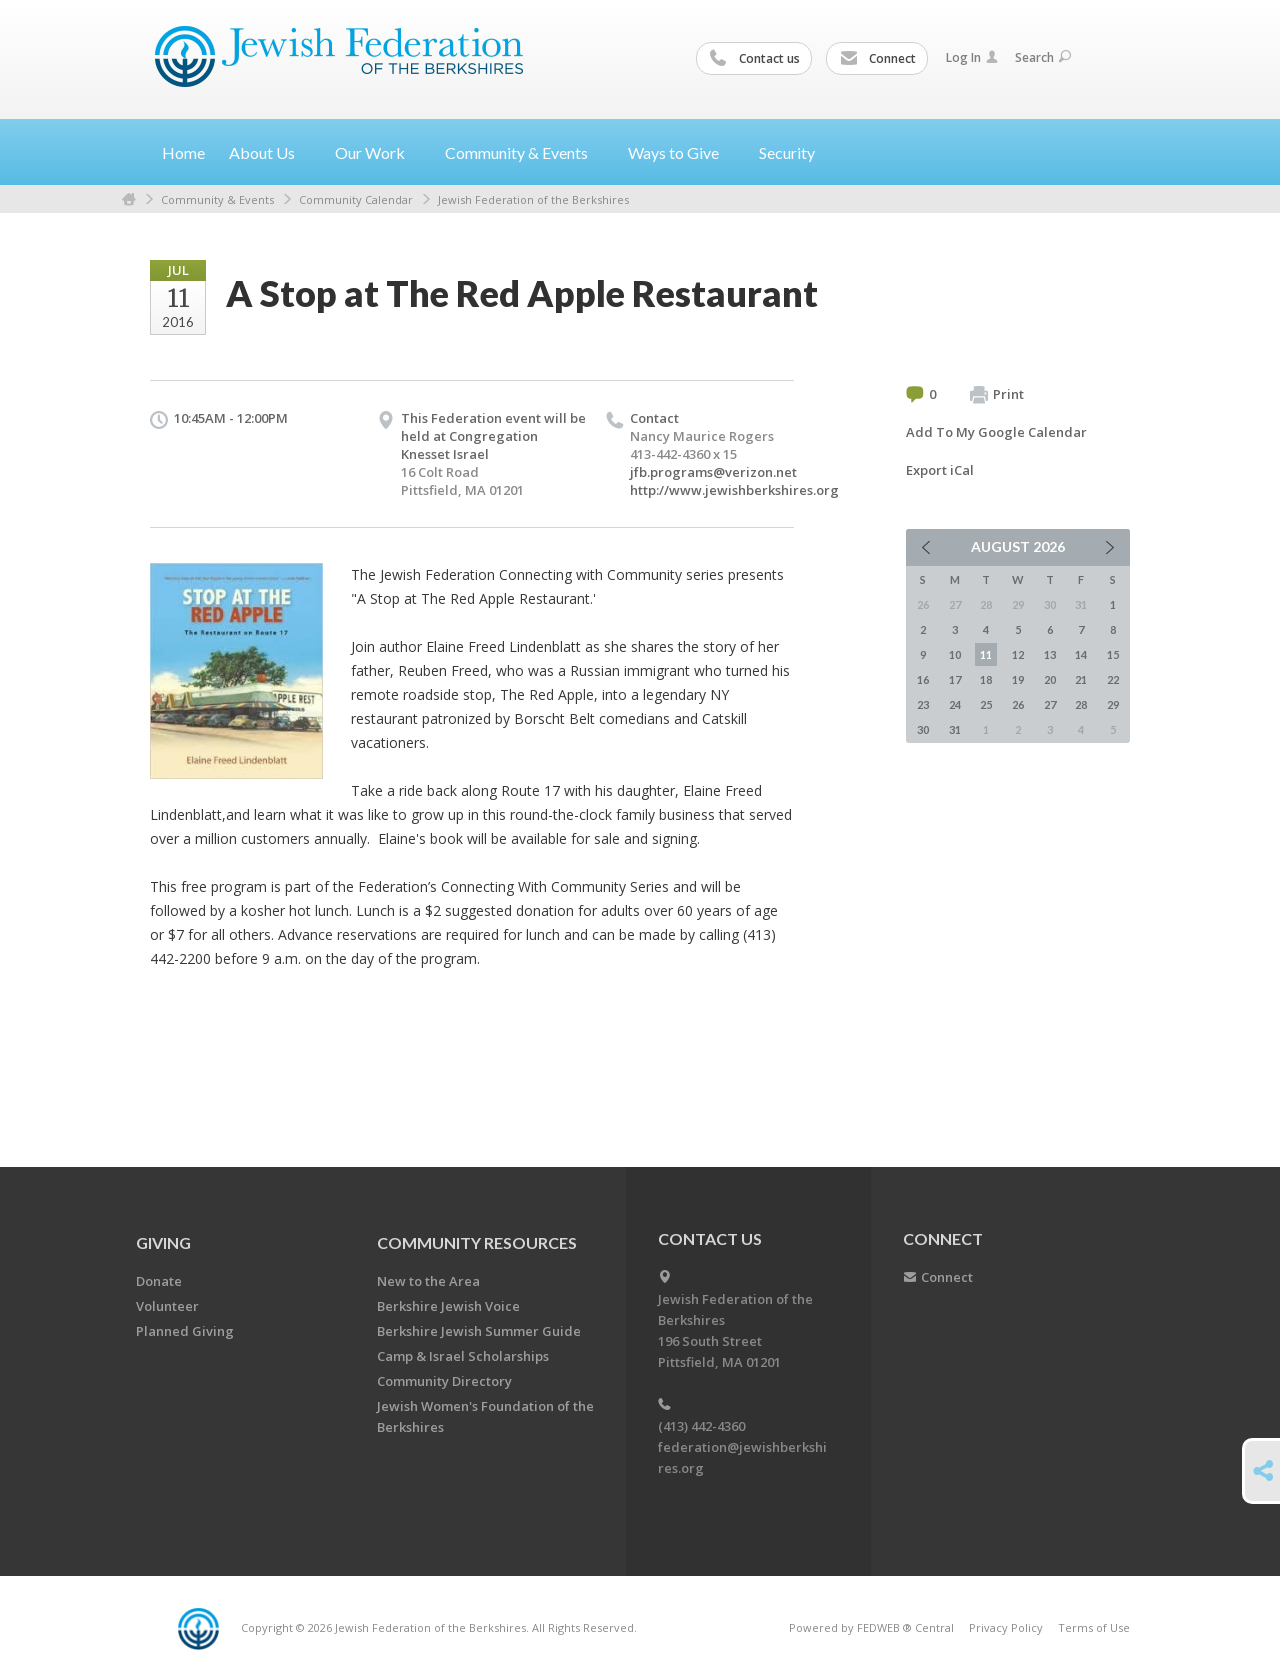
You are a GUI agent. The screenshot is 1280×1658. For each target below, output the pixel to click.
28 (1081, 704)
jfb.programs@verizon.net (713, 472)
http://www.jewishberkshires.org (734, 490)
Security (787, 152)
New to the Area (428, 1281)
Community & (524, 152)
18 (986, 679)
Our (378, 152)
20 (1050, 679)
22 (1113, 679)
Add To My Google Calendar (996, 432)
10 (955, 654)
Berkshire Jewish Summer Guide (479, 1331)
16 (923, 679)
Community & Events (217, 199)
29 (1113, 704)
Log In (972, 57)
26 (1018, 704)
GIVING (163, 1242)
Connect (878, 59)
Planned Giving (185, 1331)
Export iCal (940, 470)
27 (1050, 704)
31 (955, 729)
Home (183, 152)
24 (955, 704)
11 (986, 654)
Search (1043, 57)
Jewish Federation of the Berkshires (533, 199)
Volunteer (167, 1306)
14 (1081, 654)
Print (997, 395)
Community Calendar (356, 199)
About (270, 152)
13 (1050, 654)
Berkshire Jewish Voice (448, 1306)
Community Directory (444, 1381)
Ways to (681, 152)
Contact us (755, 59)
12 (1018, 654)
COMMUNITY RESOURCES (477, 1242)
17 (955, 679)
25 (986, 704)
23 (923, 704)
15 (1113, 654)
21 (1081, 679)
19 (1018, 679)
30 (923, 729)
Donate (159, 1281)
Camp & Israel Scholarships (463, 1356)
